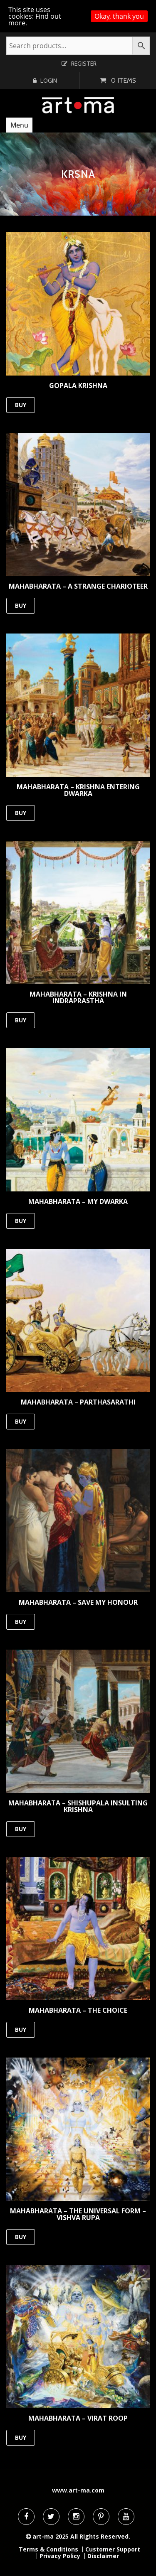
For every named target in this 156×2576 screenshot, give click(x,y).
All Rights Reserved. (100, 2536)
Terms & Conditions (48, 2549)
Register (84, 63)
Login (48, 80)
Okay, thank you (119, 16)
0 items (123, 80)
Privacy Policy (60, 2556)
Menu (19, 125)
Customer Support (112, 2549)
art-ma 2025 (50, 2536)
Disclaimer (103, 2556)
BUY (20, 405)
